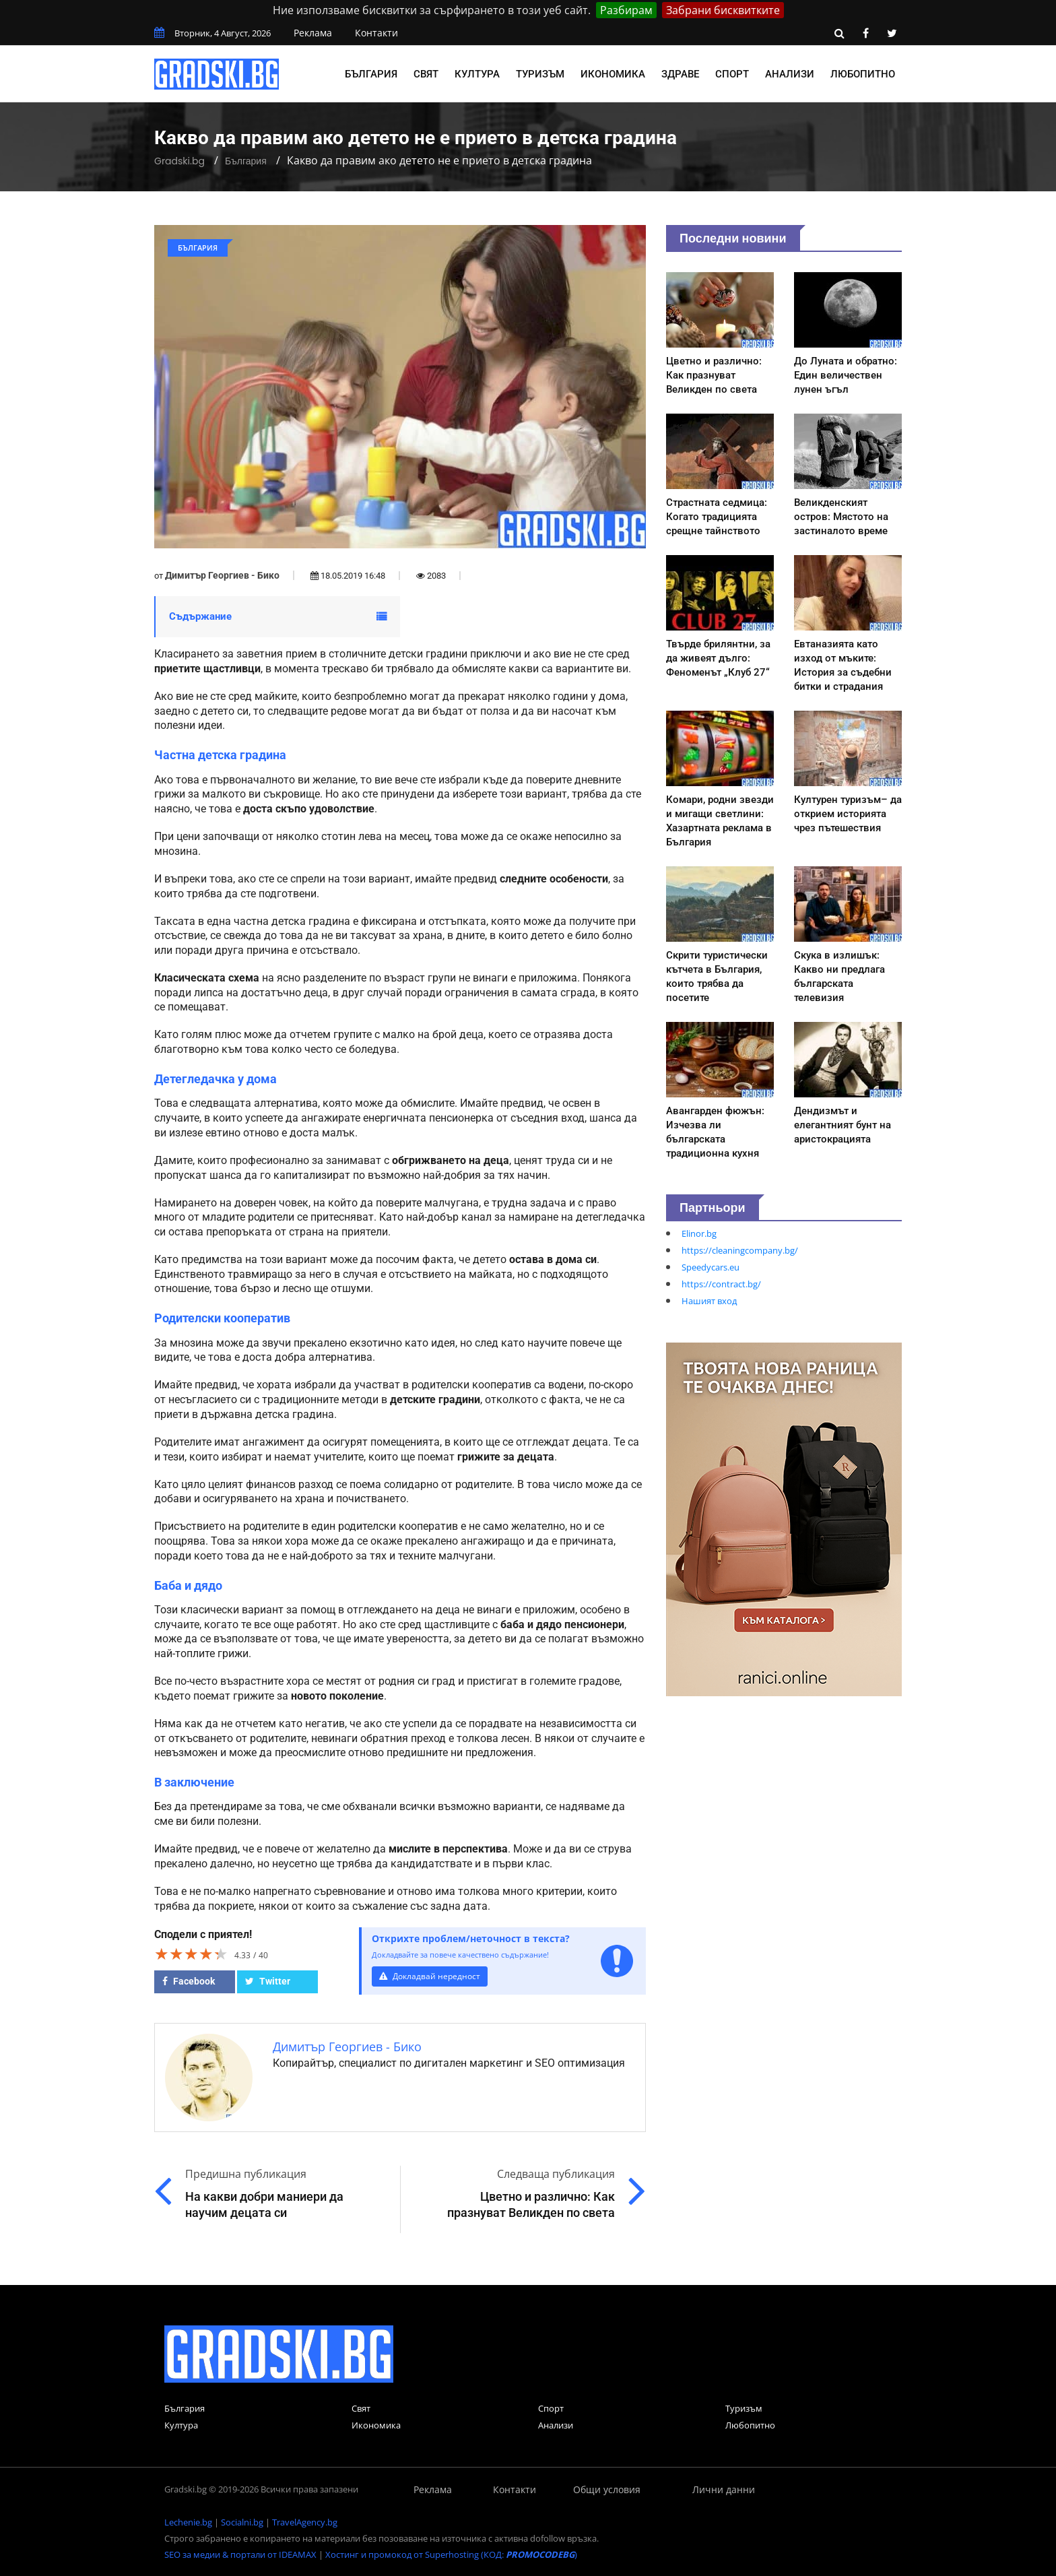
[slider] (191, 1953)
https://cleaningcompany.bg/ (740, 1250)
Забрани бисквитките (723, 10)
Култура (477, 74)
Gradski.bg (179, 161)
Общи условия (606, 2489)
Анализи (789, 74)
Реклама (313, 32)
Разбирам (626, 10)
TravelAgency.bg (304, 2522)
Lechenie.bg (188, 2522)
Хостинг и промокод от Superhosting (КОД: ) (451, 2554)
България (371, 74)
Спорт (732, 74)
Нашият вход (709, 1301)
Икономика (613, 74)
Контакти (376, 32)
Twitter (267, 1981)
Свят (426, 74)
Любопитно (862, 74)
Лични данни (723, 2489)
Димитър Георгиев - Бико (222, 575)
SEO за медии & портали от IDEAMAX (240, 2554)
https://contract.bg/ (721, 1284)
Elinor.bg (699, 1233)
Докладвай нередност (431, 1976)
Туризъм (540, 74)
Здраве (680, 74)
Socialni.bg (242, 2522)
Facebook (188, 1981)
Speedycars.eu (710, 1267)
